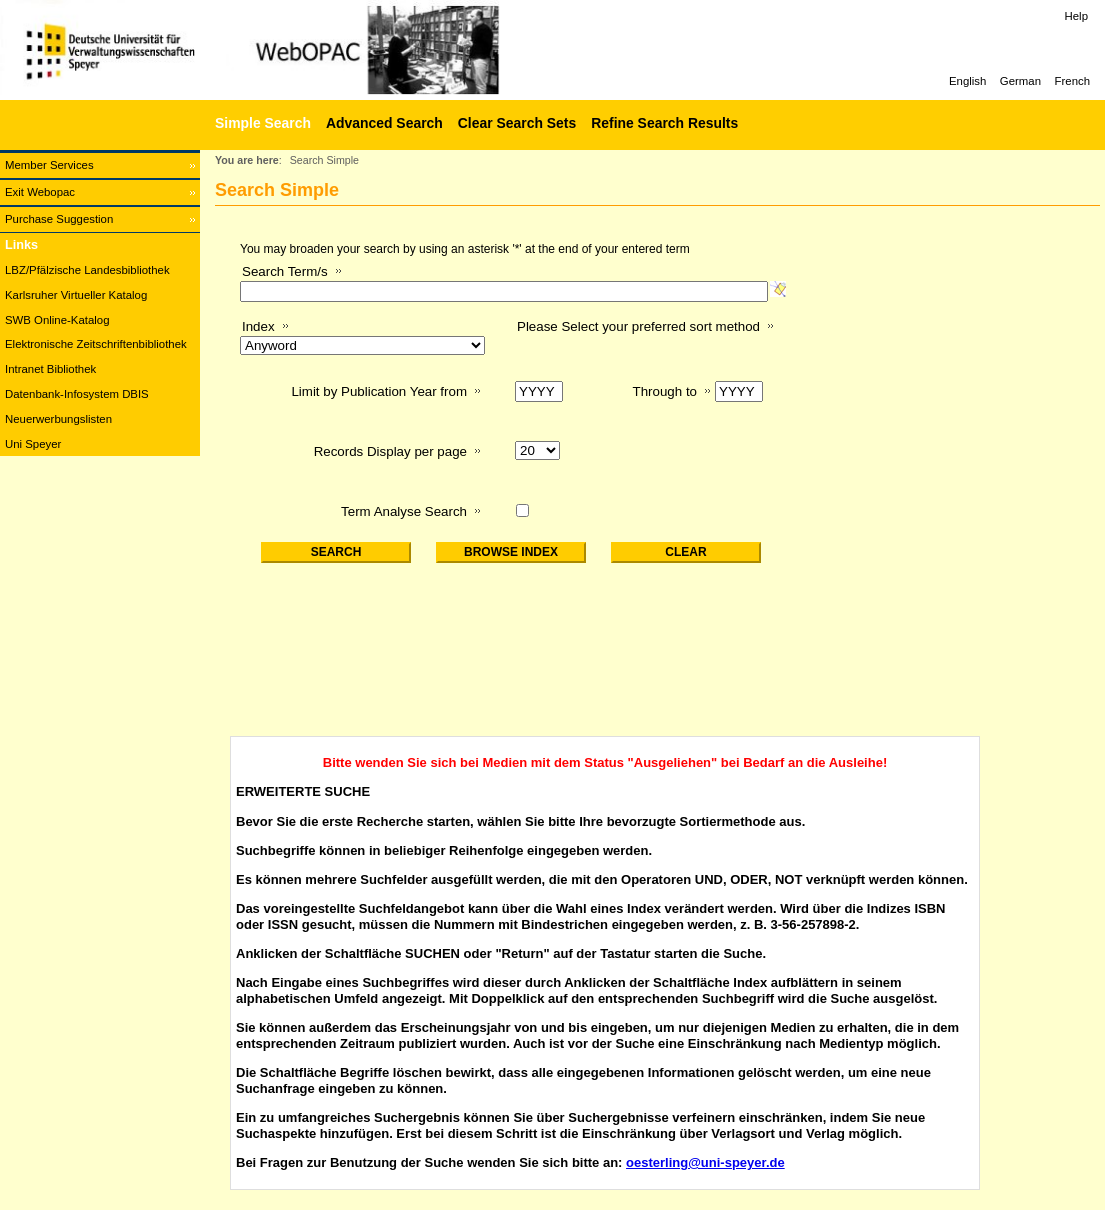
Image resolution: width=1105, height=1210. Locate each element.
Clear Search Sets (517, 123)
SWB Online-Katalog (57, 320)
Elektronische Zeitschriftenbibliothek (96, 344)
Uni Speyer (33, 444)
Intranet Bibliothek (50, 369)
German (1020, 81)
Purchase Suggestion (59, 219)
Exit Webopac (40, 192)
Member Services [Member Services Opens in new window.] (49, 165)
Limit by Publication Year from (379, 391)
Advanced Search (384, 123)
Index (258, 326)
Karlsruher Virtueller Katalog (76, 295)
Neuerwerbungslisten (58, 419)
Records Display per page (390, 451)
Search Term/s (285, 271)
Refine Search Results (664, 123)
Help (1076, 16)
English (967, 81)
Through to (665, 391)
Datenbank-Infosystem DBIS (77, 394)
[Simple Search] (260, 123)
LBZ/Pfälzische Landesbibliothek (87, 270)
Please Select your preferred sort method (638, 326)
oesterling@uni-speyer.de (705, 1162)
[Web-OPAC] (300, 50)
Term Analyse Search (404, 511)
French (1072, 81)
